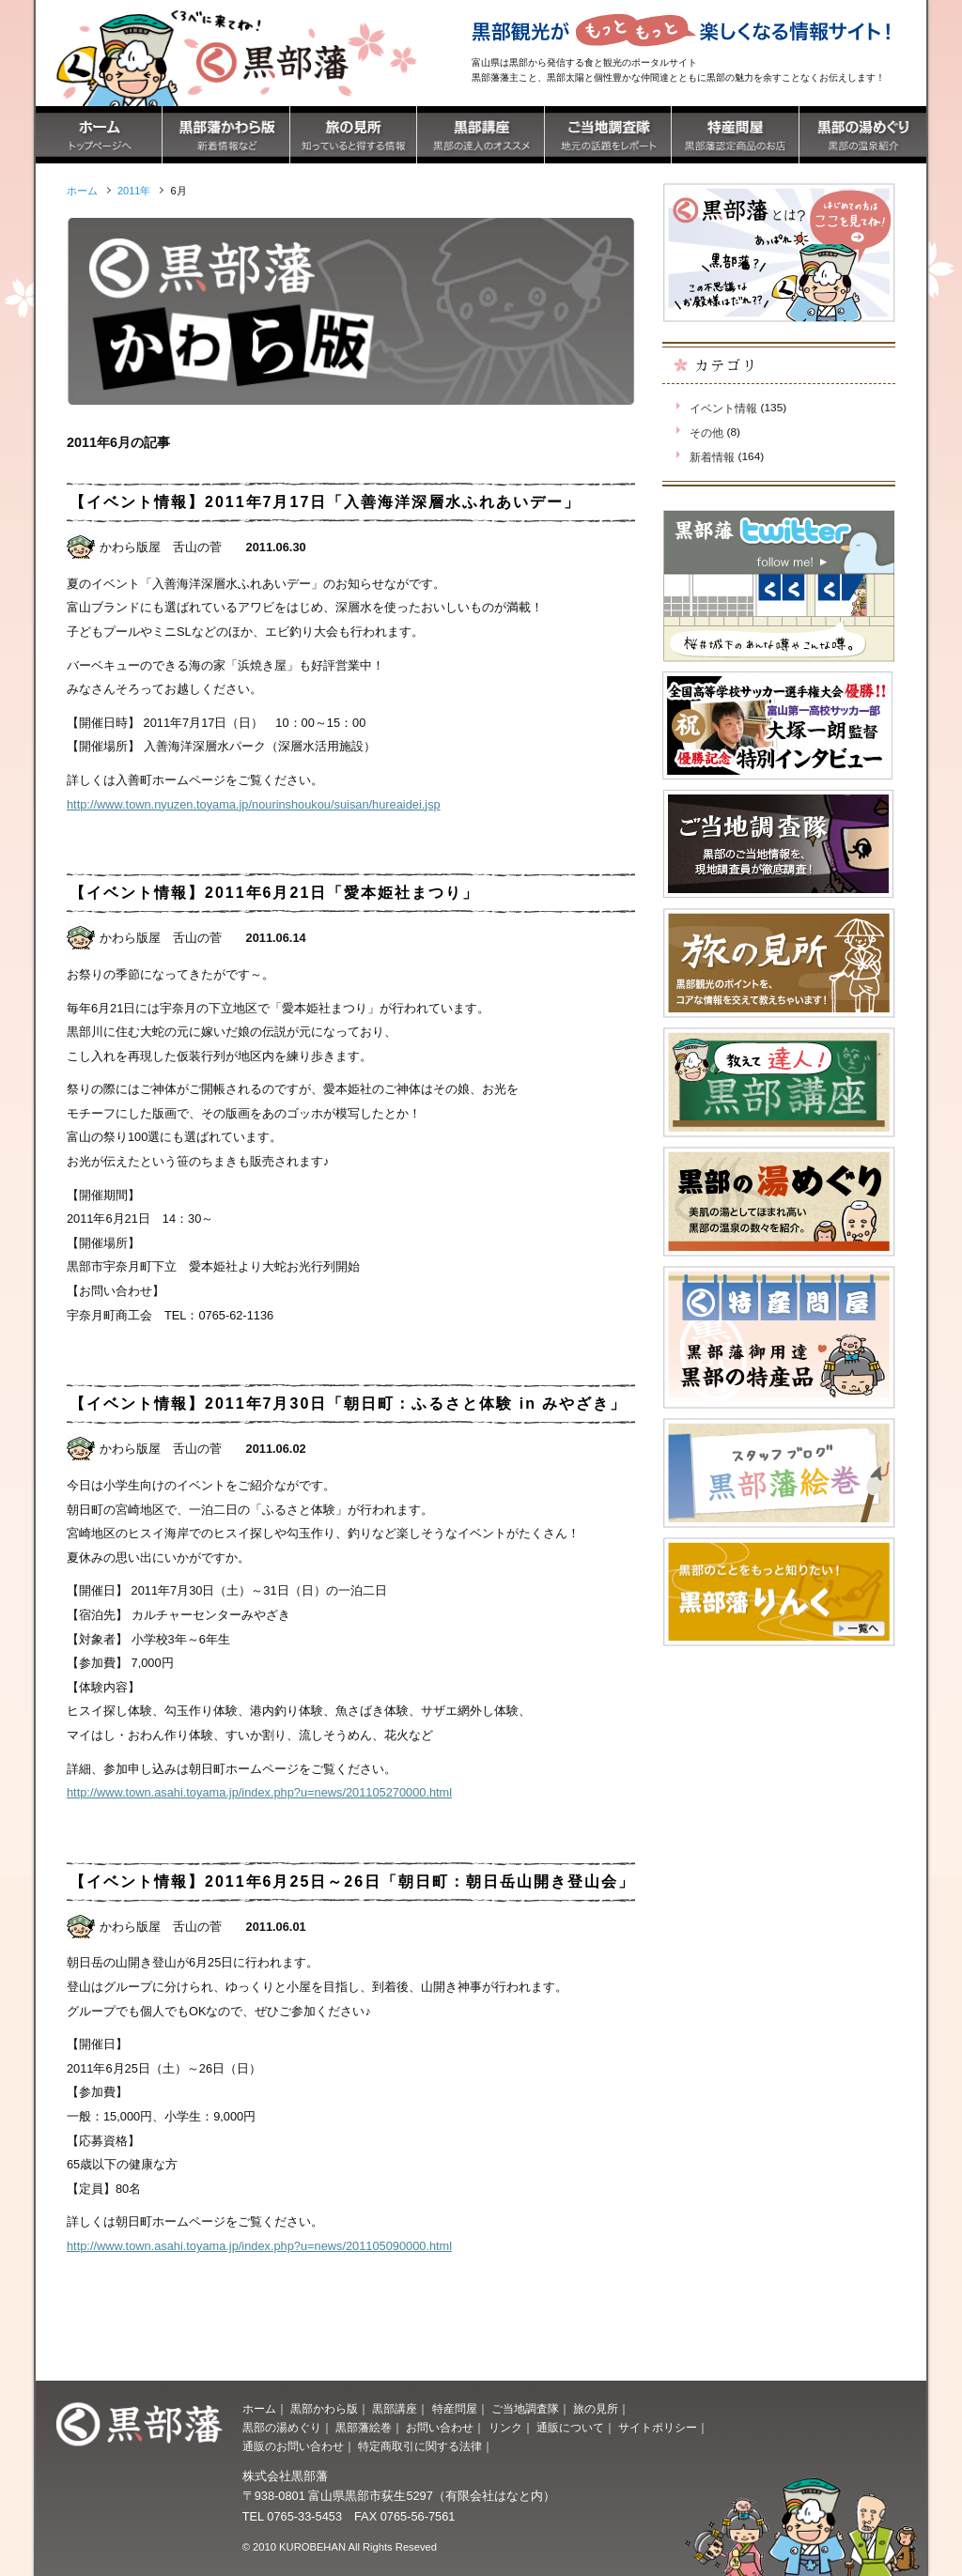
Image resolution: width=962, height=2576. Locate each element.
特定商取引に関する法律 (420, 2446)
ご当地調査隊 (525, 2408)
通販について (570, 2427)
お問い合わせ (439, 2427)
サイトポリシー (657, 2427)
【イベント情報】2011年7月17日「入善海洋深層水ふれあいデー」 (325, 502)
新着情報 (712, 457)
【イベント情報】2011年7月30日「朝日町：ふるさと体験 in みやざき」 (348, 1403)
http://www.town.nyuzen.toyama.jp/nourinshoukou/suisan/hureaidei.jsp (254, 804)
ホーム (259, 2408)
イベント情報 (723, 408)
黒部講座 (394, 2408)
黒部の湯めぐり (281, 2427)
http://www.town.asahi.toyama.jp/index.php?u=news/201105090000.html (259, 2246)
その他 (706, 433)
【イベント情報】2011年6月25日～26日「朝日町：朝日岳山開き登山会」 (352, 1882)
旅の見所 (595, 2408)
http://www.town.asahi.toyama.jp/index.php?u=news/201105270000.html (259, 1792)
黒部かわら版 (324, 2408)
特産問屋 (454, 2408)
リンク (505, 2427)
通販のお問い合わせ (293, 2446)
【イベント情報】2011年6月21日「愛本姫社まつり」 (274, 893)
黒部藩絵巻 (363, 2427)
